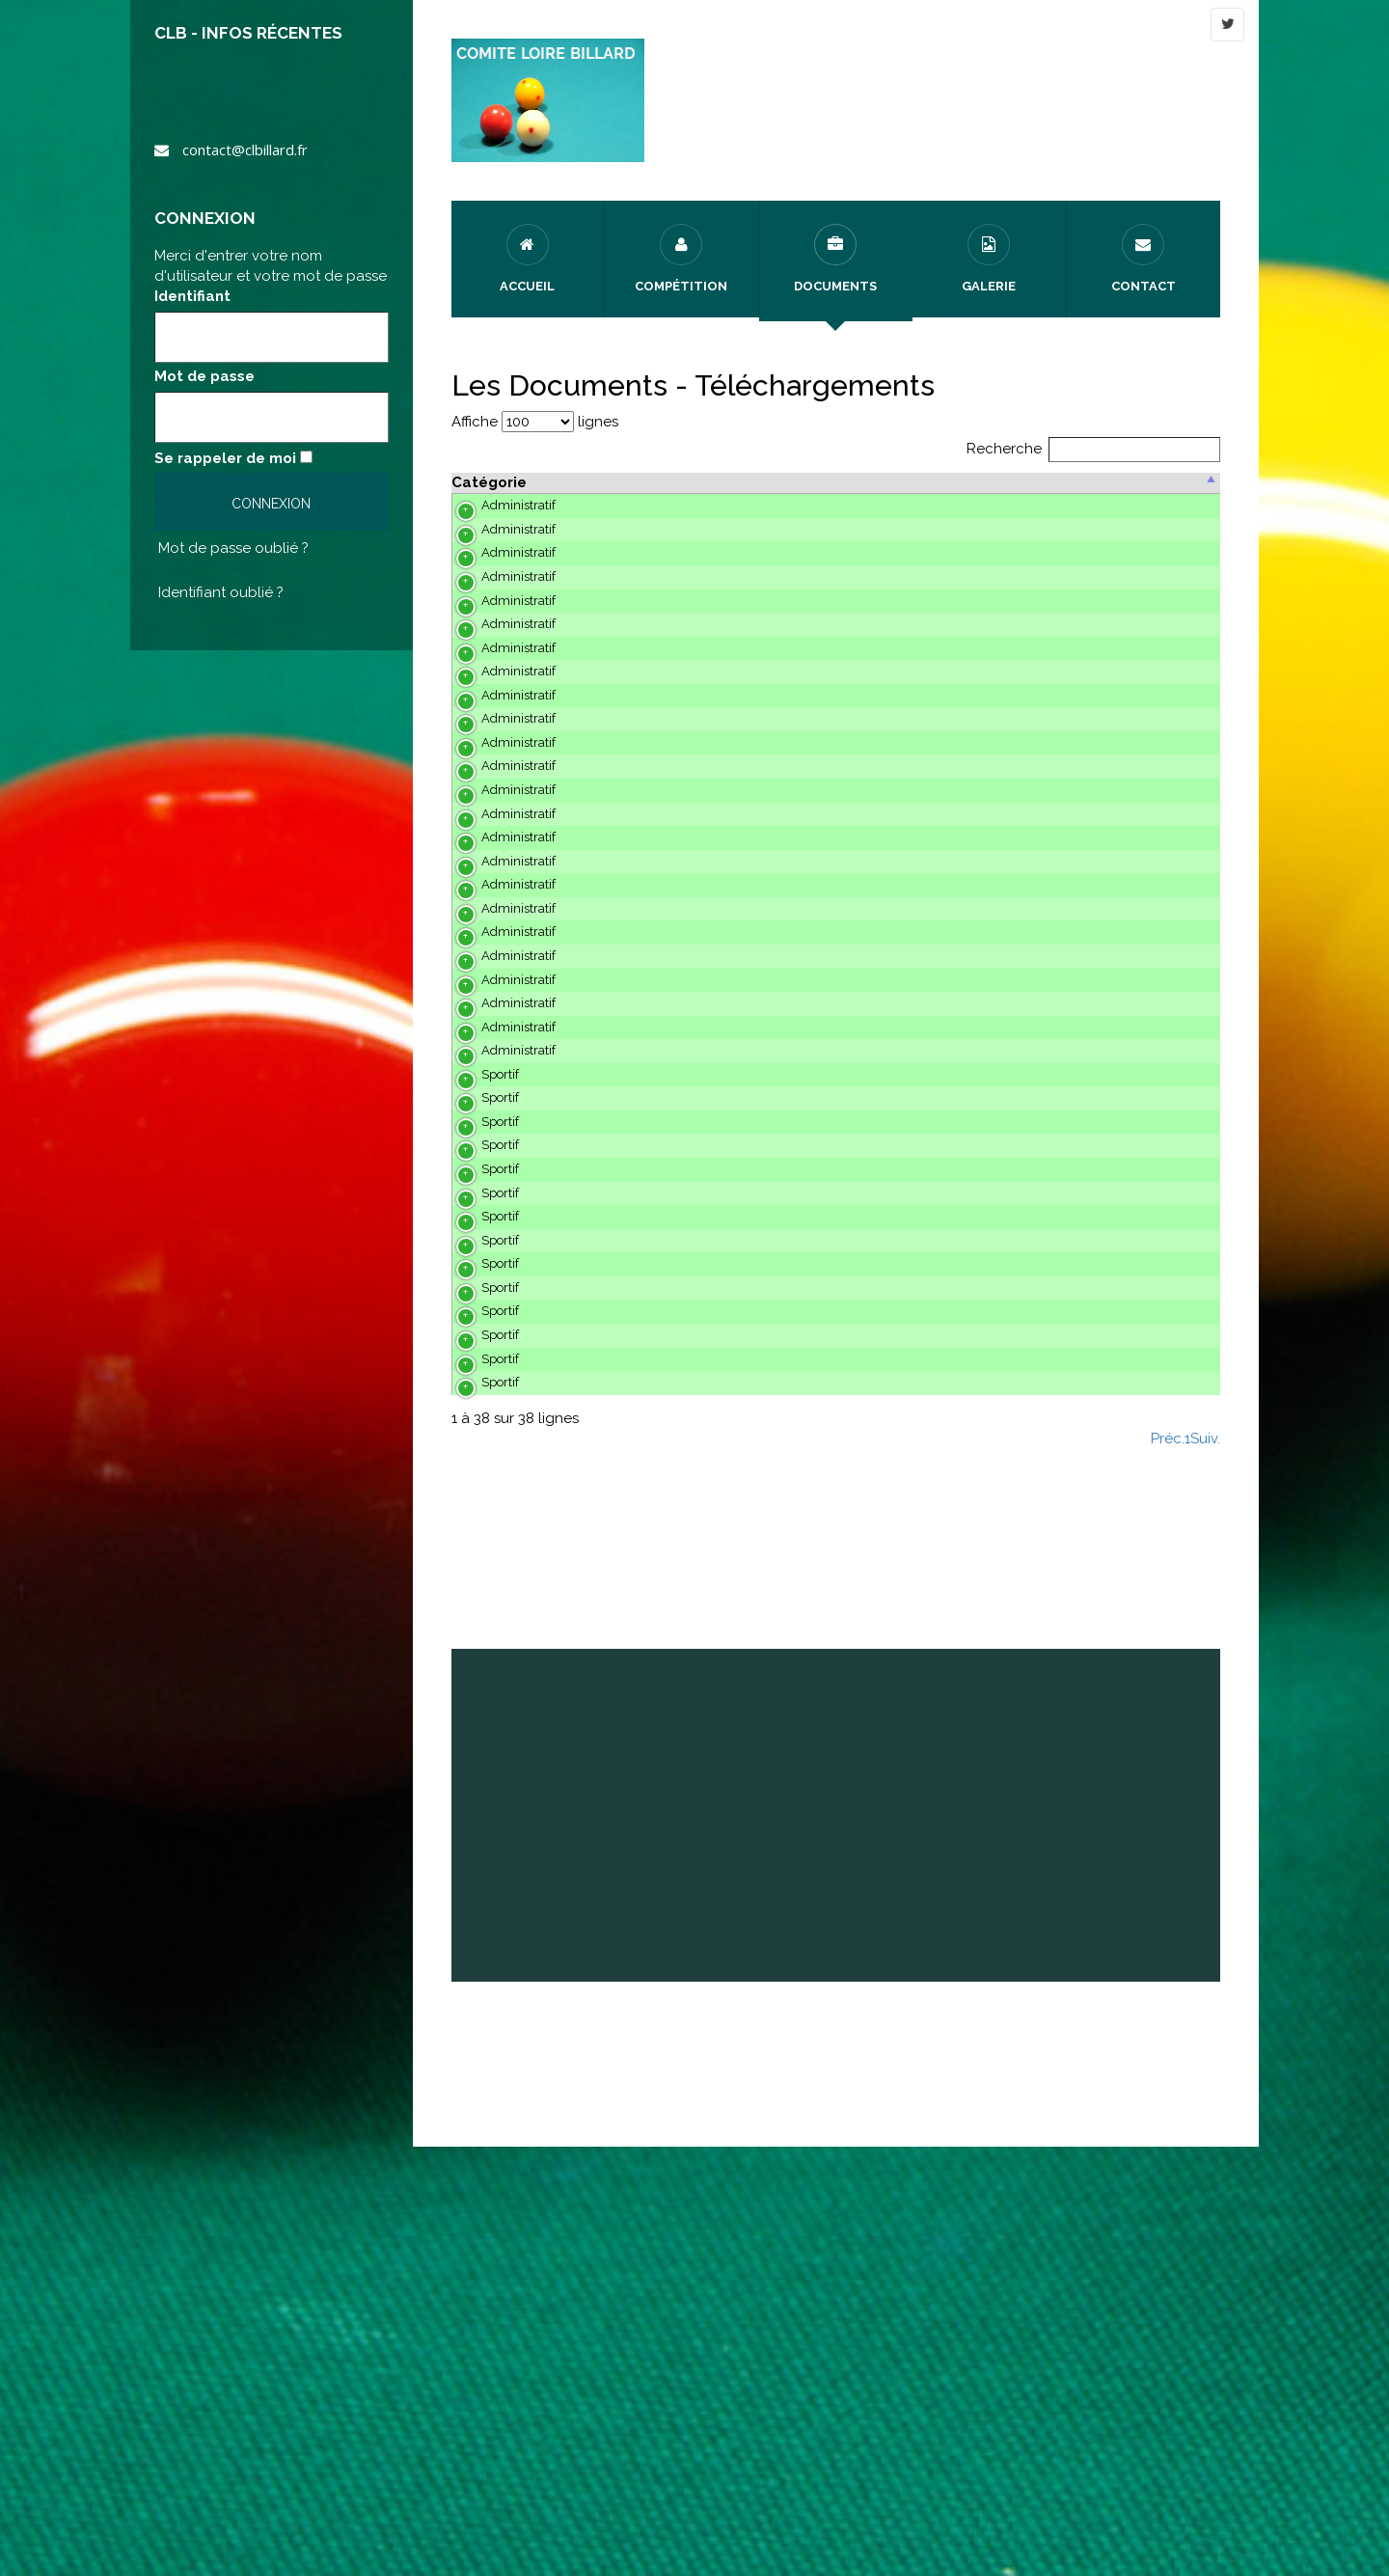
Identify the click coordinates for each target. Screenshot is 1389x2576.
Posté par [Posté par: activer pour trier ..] (948, 482)
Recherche (1094, 449)
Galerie (989, 258)
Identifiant (192, 296)
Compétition (681, 258)
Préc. (1168, 1868)
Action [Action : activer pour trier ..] (1159, 482)
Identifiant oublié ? (221, 592)
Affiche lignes (534, 421)
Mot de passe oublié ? (233, 548)
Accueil (527, 258)
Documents (835, 258)
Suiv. (1205, 1868)
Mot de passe (204, 376)
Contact (1143, 258)
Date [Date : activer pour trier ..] (1034, 482)
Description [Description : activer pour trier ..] (599, 482)
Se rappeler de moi (225, 458)
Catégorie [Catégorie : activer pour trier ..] (489, 482)
